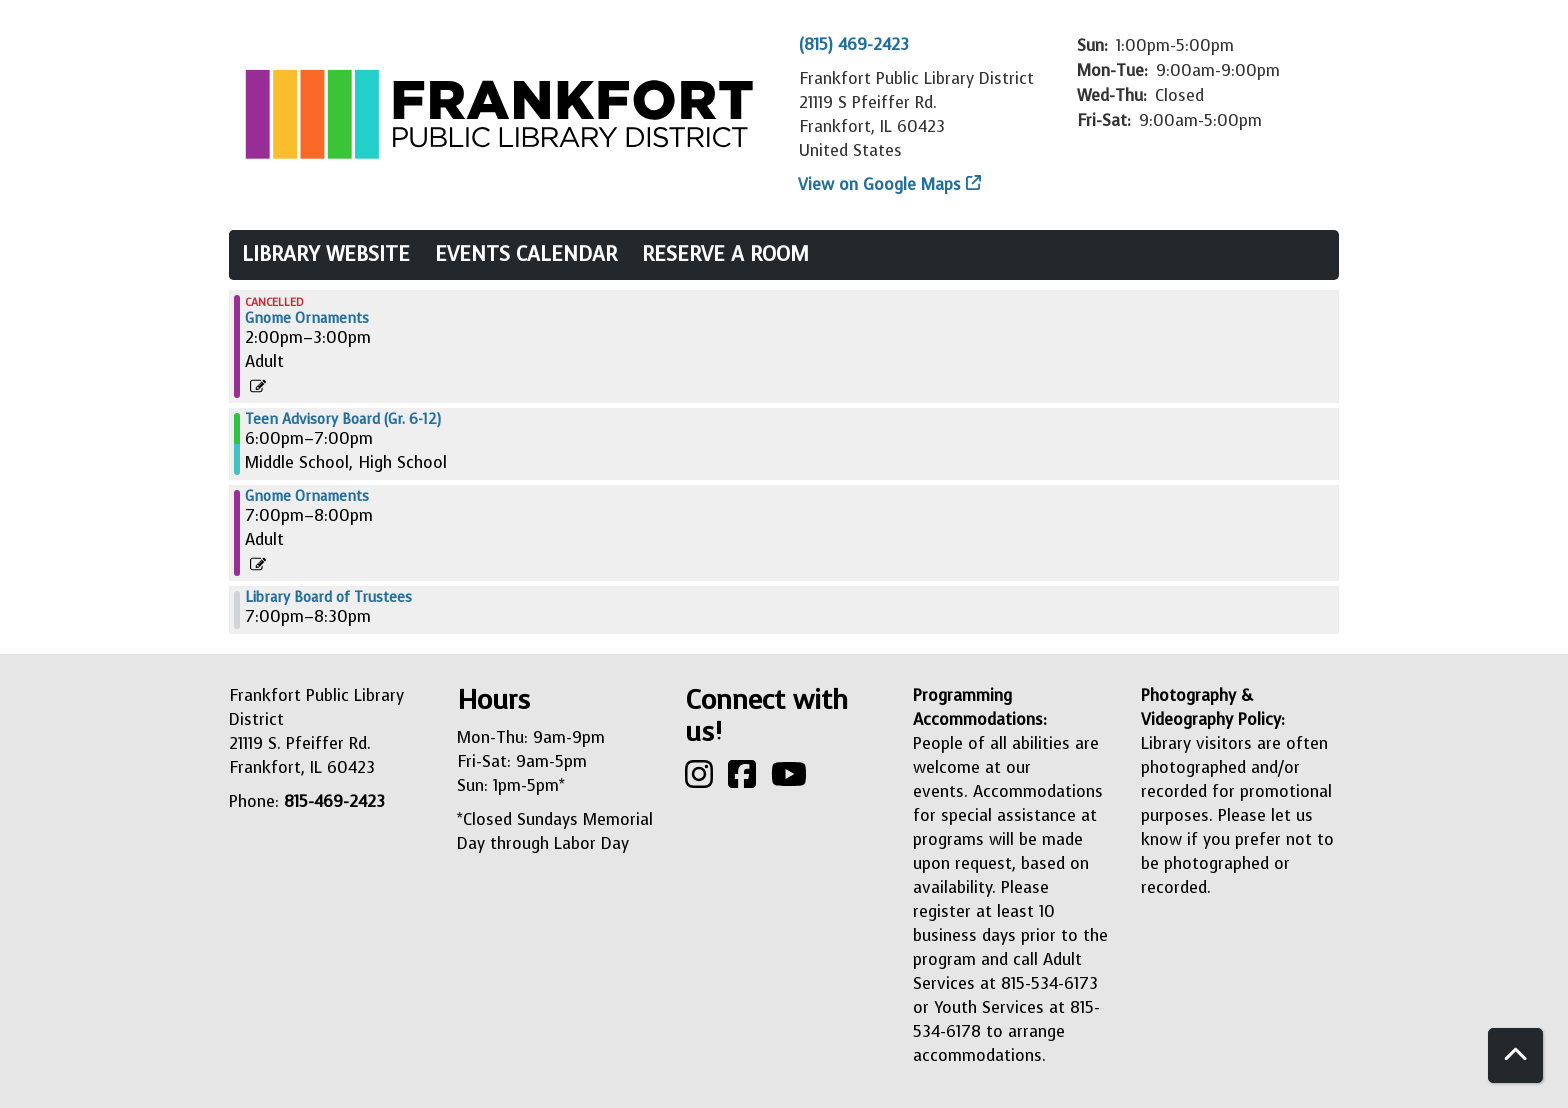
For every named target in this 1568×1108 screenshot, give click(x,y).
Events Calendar (526, 254)
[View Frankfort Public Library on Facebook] (744, 780)
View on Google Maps (880, 184)
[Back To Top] (1515, 1055)
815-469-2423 (334, 801)
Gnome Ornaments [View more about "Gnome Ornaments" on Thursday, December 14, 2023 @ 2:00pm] (307, 319)
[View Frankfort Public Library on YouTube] (789, 780)
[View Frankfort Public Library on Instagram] (701, 780)
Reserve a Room (725, 254)
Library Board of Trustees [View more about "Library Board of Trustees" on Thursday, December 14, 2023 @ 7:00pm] (328, 598)
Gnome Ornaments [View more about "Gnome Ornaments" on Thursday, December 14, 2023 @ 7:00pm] (307, 497)
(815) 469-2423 (854, 44)
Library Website (326, 254)
